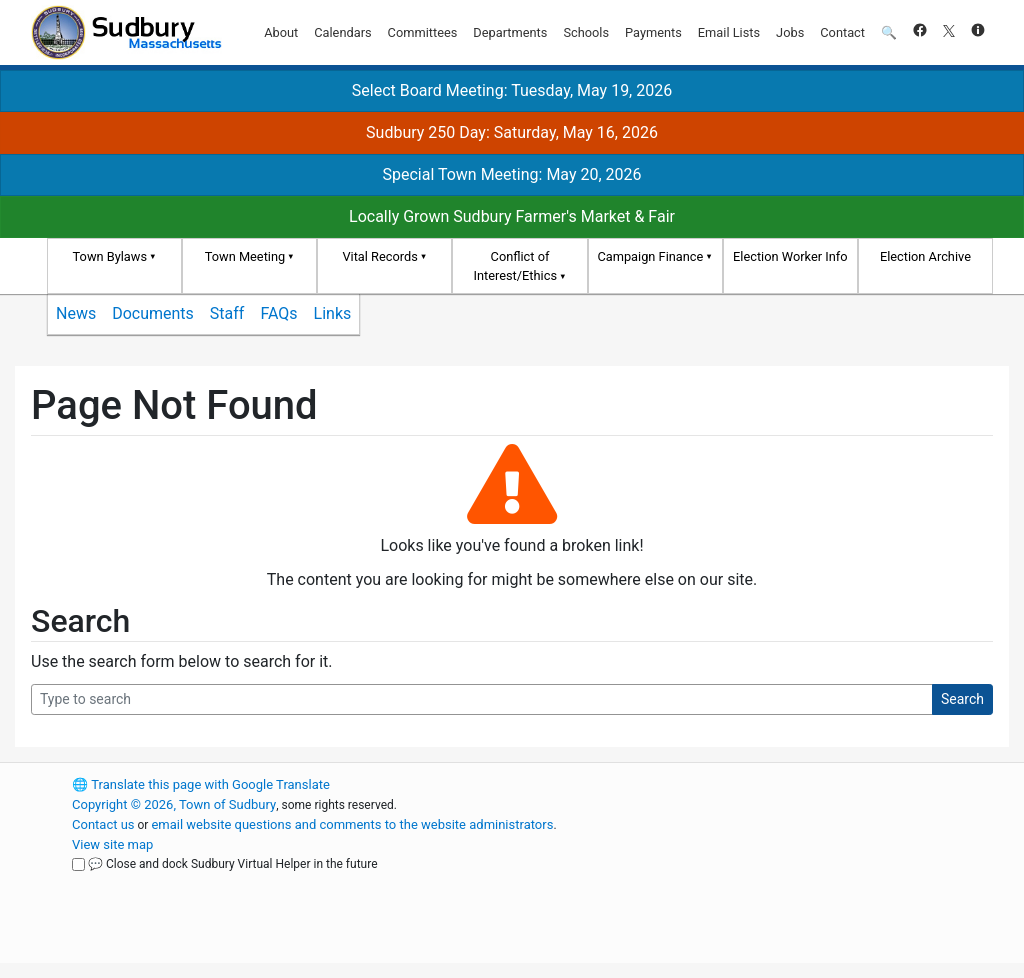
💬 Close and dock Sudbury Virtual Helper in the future (233, 864)
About (281, 32)
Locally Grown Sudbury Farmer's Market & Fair (512, 216)
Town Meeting (245, 256)
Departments (510, 32)
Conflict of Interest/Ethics (515, 266)
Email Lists (729, 32)
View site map (112, 844)
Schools (586, 32)
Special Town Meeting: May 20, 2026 (511, 174)
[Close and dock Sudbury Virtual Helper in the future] (78, 864)
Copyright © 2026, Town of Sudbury (174, 804)
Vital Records (379, 256)
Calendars (342, 32)
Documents (153, 313)
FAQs (278, 313)
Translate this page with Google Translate (201, 784)
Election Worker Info (790, 256)
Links (333, 313)
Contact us (103, 824)
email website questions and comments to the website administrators (352, 824)
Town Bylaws (110, 256)
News (76, 313)
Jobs (790, 32)
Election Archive (925, 256)
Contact (842, 32)
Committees (423, 32)
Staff (227, 313)
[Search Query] (482, 699)
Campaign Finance (650, 256)
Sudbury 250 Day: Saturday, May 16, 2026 (512, 132)
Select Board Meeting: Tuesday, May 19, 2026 (512, 90)
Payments (653, 32)
